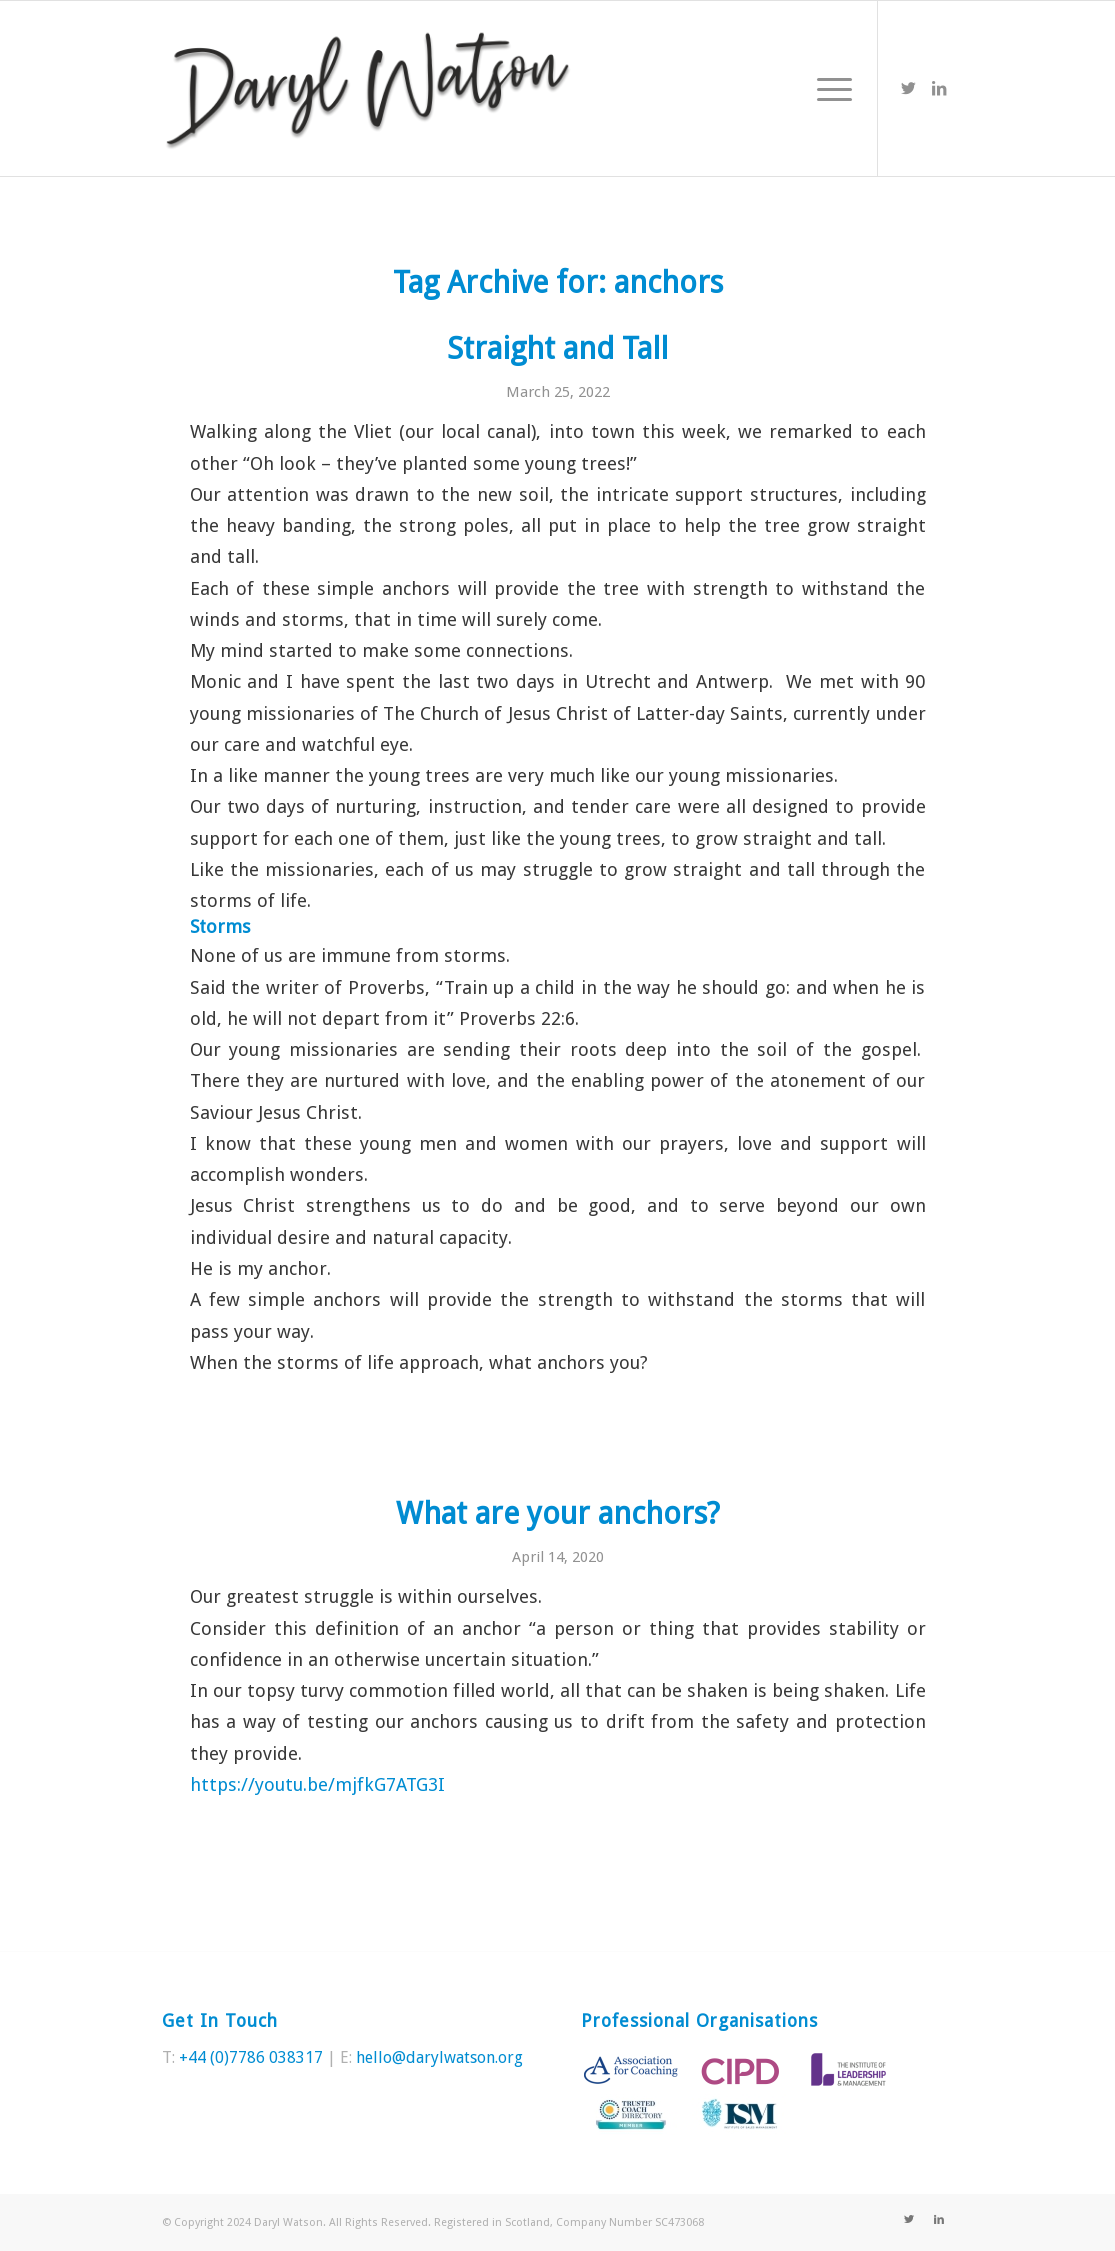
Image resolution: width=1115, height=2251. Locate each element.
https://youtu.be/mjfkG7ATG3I (317, 1784)
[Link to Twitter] (909, 88)
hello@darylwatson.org (439, 2057)
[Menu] (828, 88)
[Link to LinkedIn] (939, 88)
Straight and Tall (557, 348)
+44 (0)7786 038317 (251, 2057)
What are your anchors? (558, 1513)
